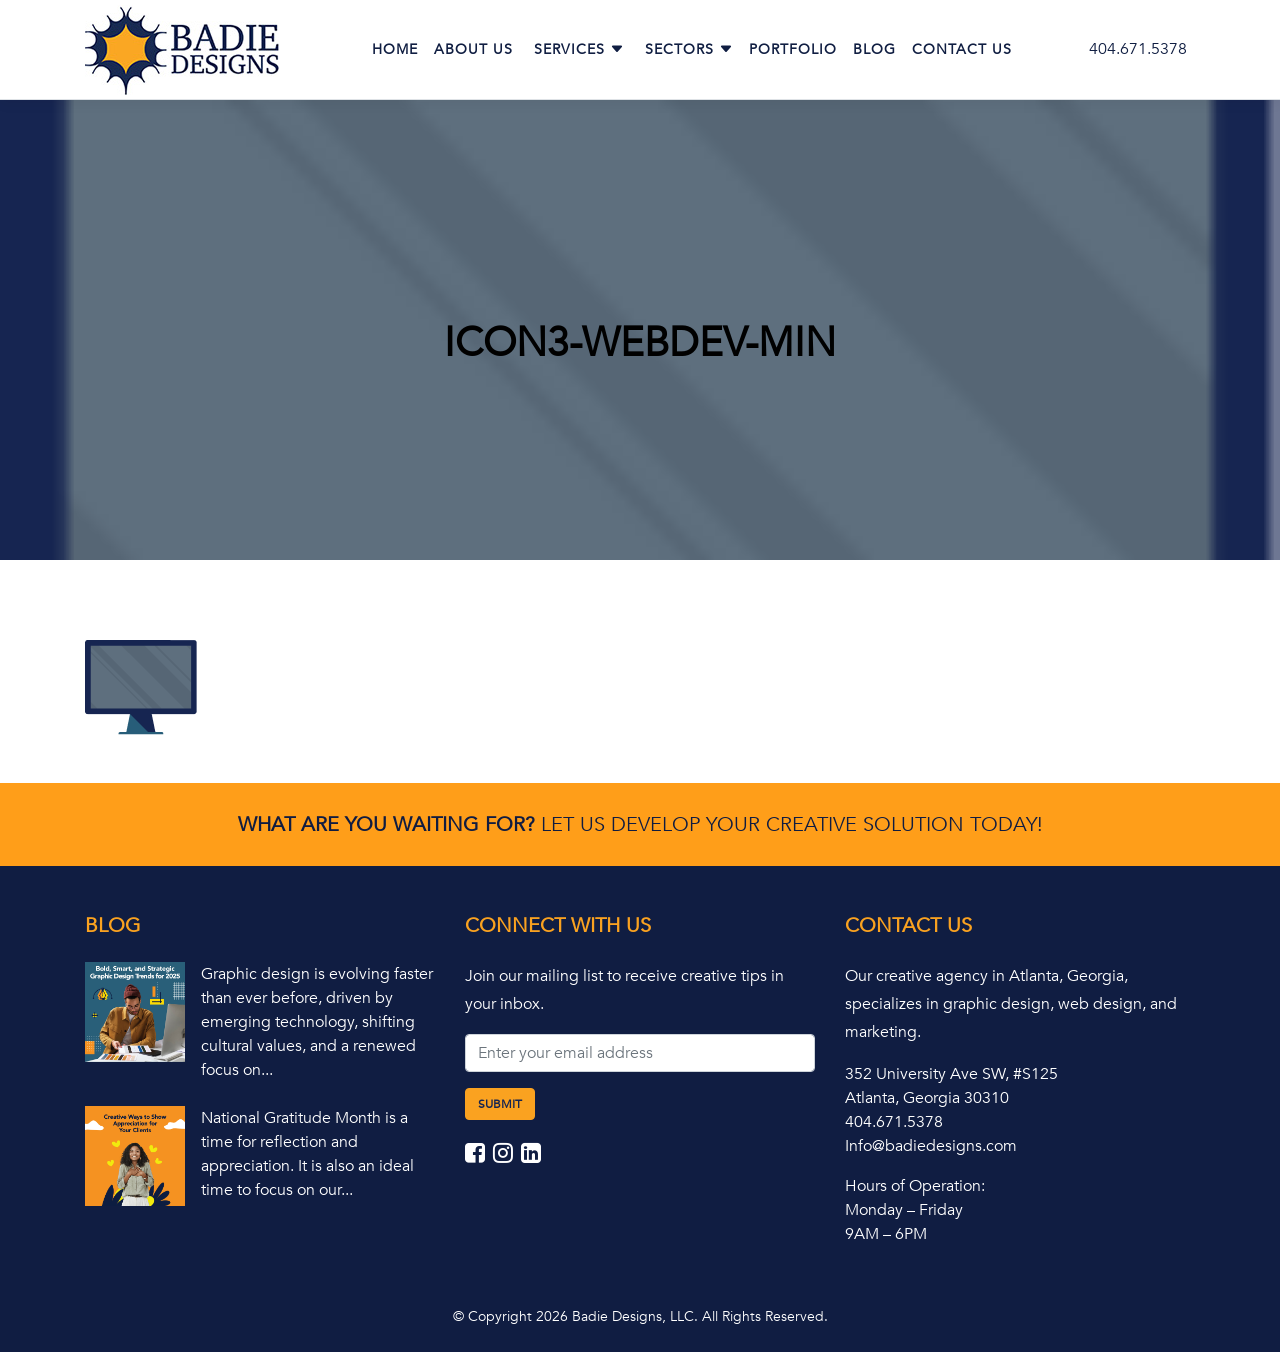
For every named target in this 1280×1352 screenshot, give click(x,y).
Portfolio (793, 49)
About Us (473, 49)
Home (395, 49)
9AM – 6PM (886, 1234)
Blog (874, 49)
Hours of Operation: (915, 1186)
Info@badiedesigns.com (931, 1146)
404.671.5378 (1138, 49)
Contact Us (962, 49)
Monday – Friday (904, 1210)
